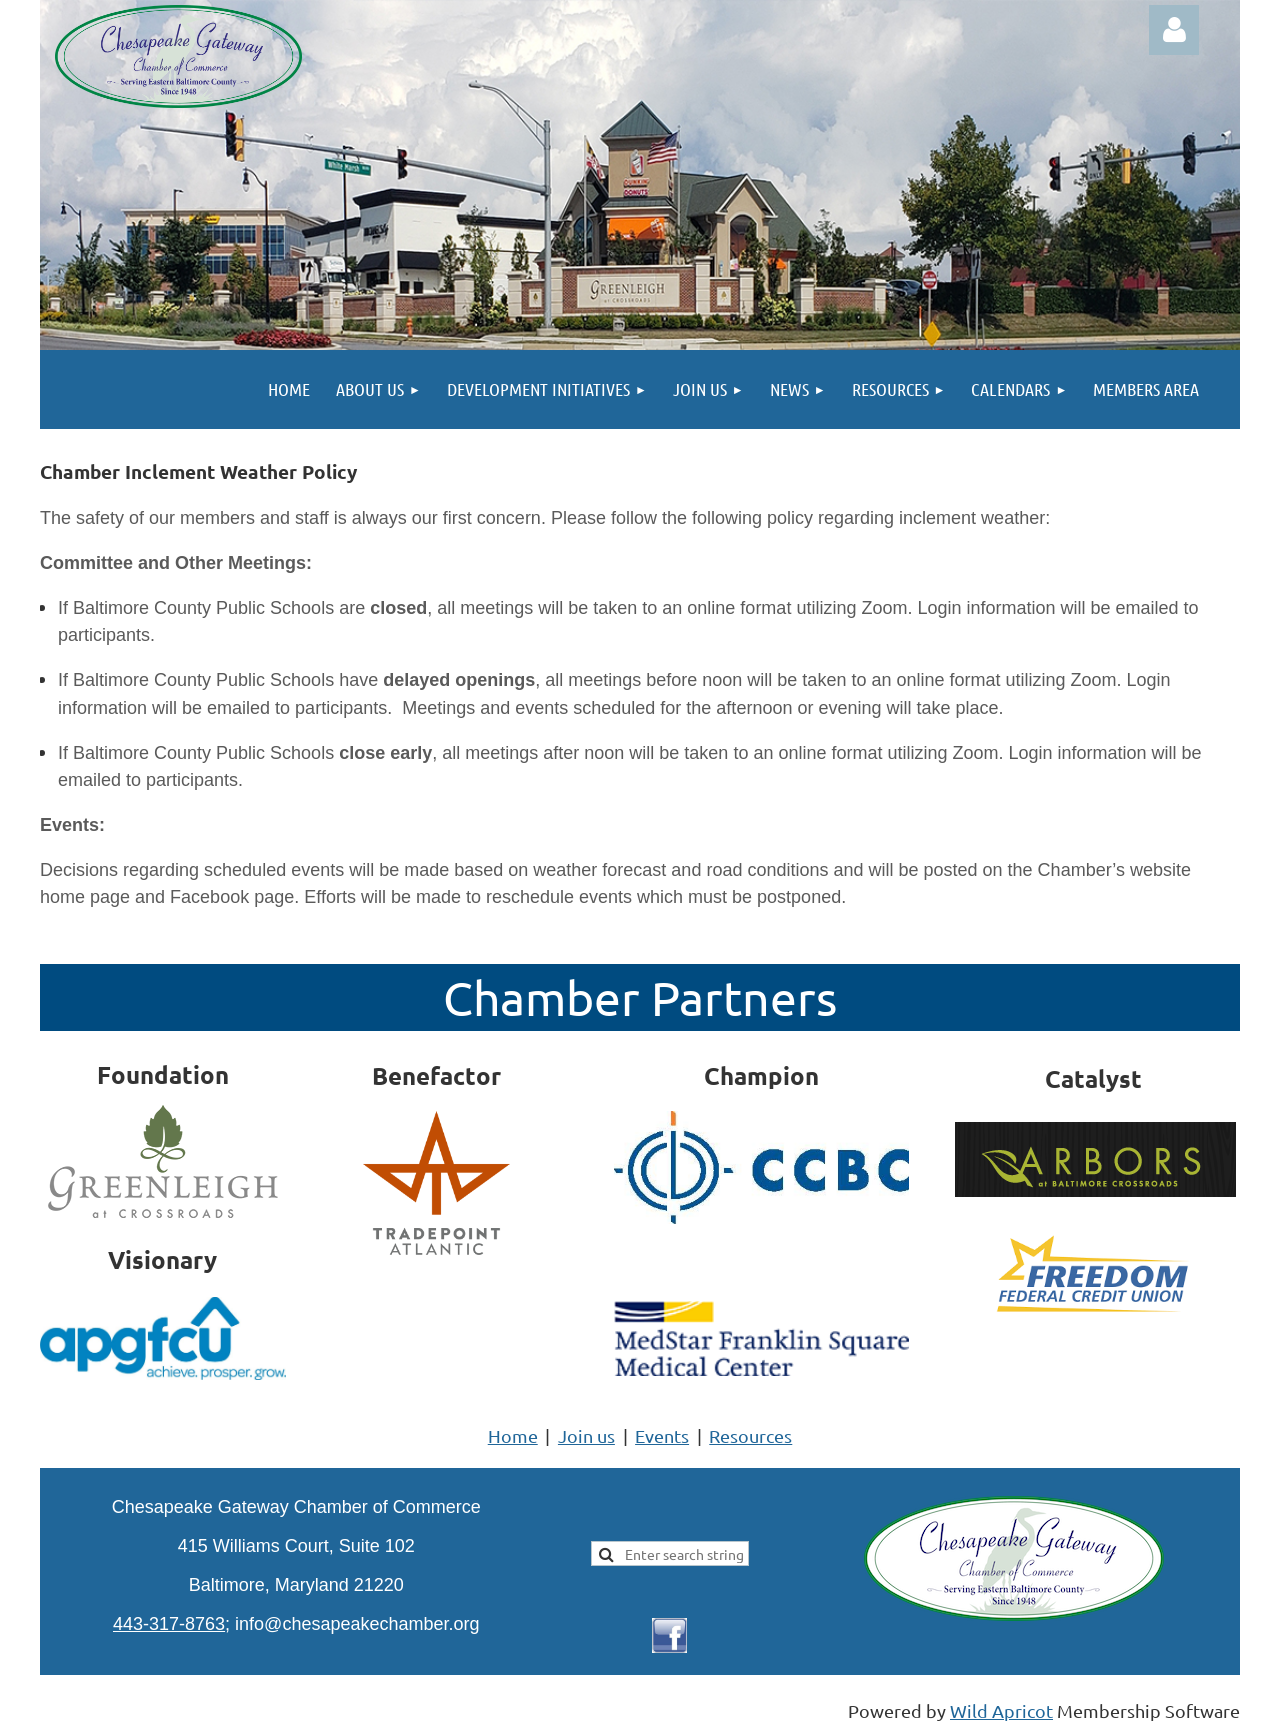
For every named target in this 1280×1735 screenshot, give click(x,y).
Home (513, 1435)
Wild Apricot (1001, 1710)
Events (662, 1435)
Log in (1174, 30)
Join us (586, 1435)
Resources (750, 1435)
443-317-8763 (169, 1624)
